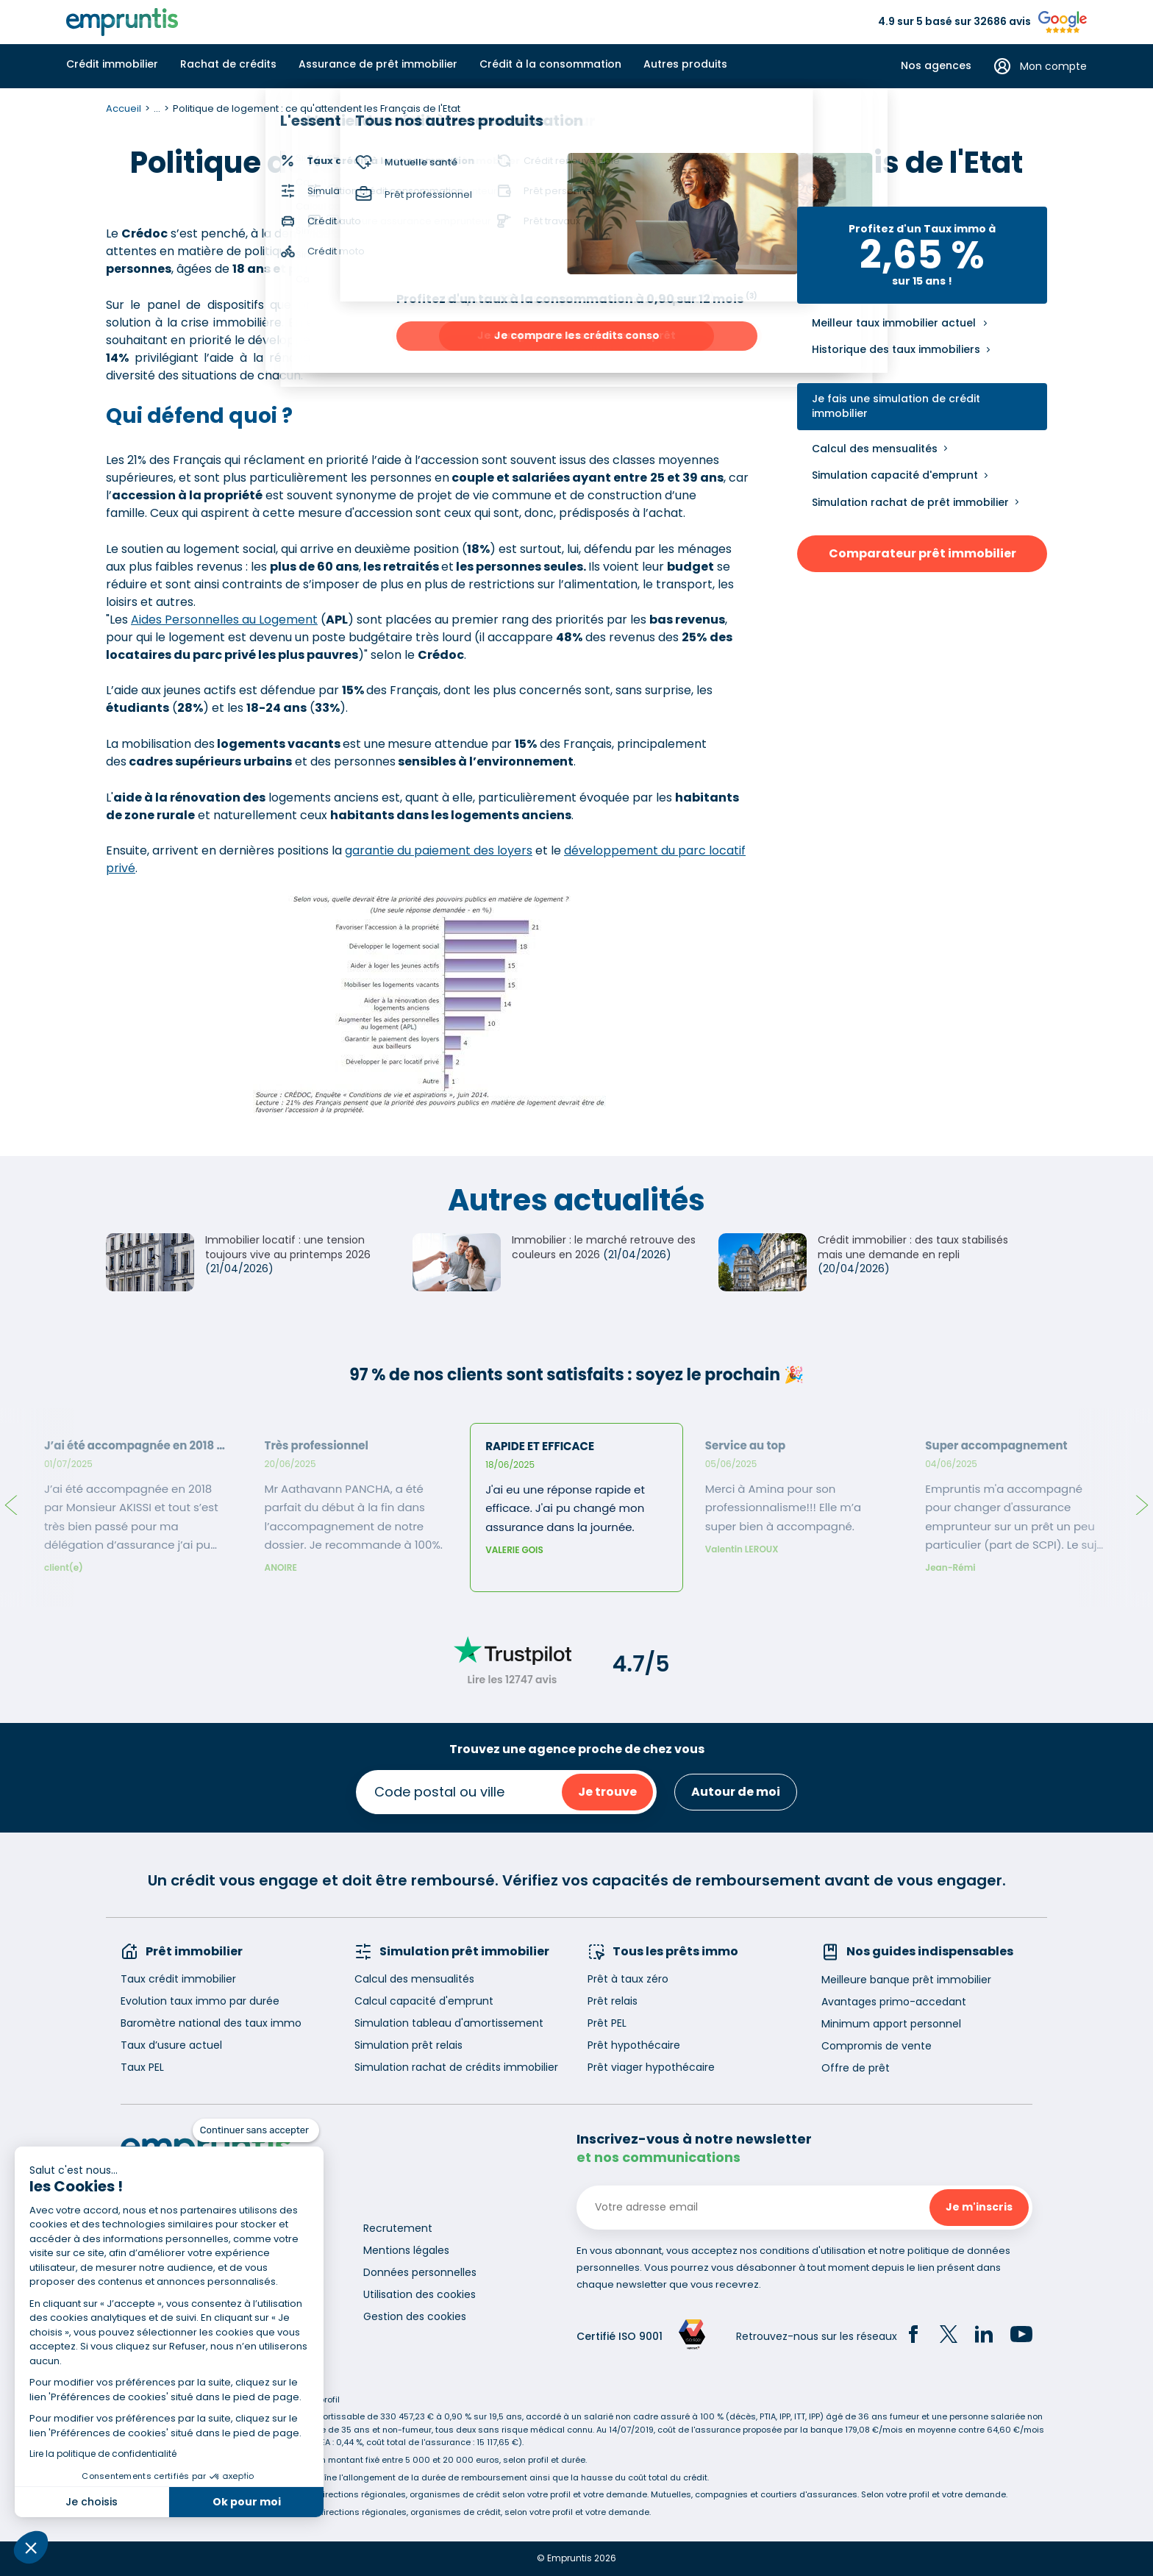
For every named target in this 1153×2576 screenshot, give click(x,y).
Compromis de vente (876, 2045)
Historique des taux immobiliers (896, 349)
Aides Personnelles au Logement (224, 619)
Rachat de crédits (228, 64)
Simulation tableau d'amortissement (448, 2023)
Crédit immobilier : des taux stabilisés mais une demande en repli (913, 1247)
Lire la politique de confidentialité (102, 2453)
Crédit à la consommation (550, 64)
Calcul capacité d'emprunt (423, 2001)
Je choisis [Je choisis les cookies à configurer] (91, 2501)
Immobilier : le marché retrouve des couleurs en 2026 (604, 1247)
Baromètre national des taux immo (211, 2023)
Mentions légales (406, 2250)
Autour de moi (735, 1791)
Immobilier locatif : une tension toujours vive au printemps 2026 (288, 1247)
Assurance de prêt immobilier (378, 64)
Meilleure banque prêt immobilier (906, 1979)
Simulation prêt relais (408, 2045)
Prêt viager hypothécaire (651, 2067)
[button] (31, 2547)
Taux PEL (142, 2067)
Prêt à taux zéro (628, 1979)
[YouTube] (1021, 2336)
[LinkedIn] (984, 2336)
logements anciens (420, 357)
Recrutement (397, 2228)
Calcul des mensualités (875, 448)
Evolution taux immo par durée (200, 2001)
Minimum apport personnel (891, 2023)
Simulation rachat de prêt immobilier (910, 502)
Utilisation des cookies (419, 2294)
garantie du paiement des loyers (438, 850)
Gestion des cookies (414, 2316)
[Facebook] (913, 2336)
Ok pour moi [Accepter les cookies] (247, 2501)
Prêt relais (613, 2001)
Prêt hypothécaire (634, 2045)
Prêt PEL (607, 2023)
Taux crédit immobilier (178, 1979)
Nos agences (936, 66)
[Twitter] (948, 2336)
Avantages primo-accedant (893, 2001)
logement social (409, 340)
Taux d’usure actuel (171, 2045)
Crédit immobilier (112, 64)
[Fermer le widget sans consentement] (256, 2130)
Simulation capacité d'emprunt (895, 475)
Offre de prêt (855, 2068)
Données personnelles (419, 2272)
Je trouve (607, 1791)
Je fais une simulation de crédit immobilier (896, 406)
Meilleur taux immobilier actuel (894, 323)
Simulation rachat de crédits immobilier (456, 2067)
